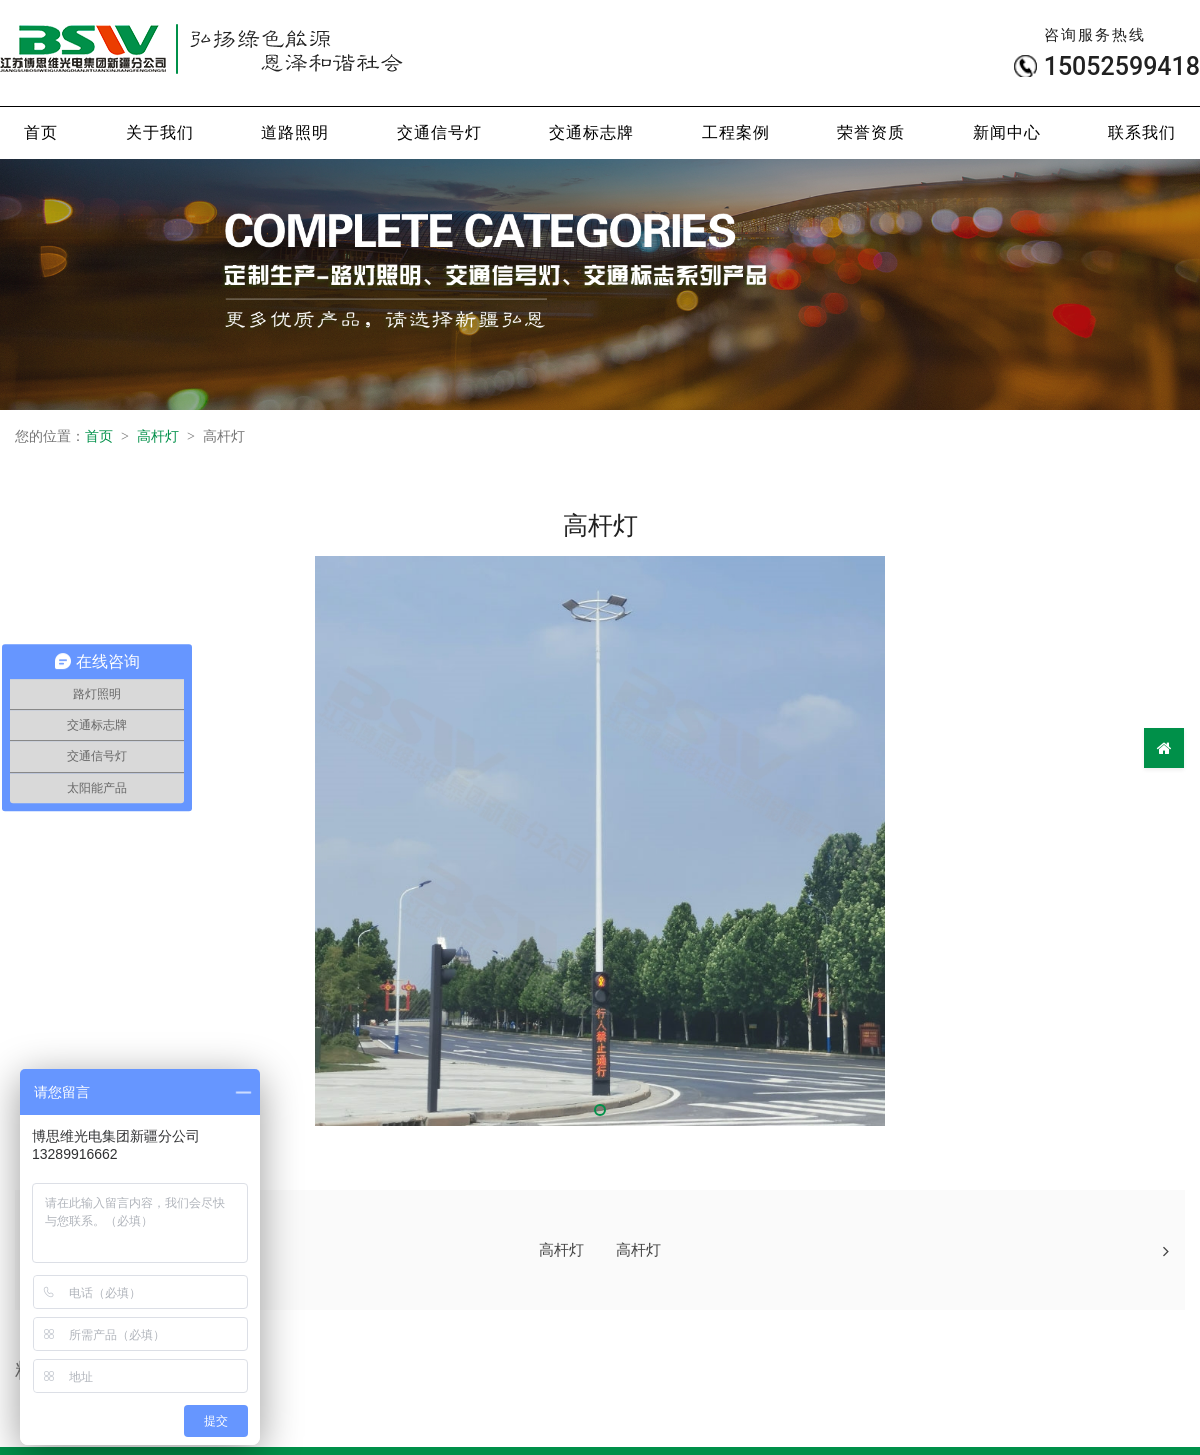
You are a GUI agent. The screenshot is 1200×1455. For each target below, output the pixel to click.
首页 (41, 132)
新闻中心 (1007, 132)
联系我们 (1142, 132)
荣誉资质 (871, 132)
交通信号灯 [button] (439, 132)
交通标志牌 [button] (591, 132)
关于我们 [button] (160, 132)
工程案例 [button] (736, 132)
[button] (600, 1110)
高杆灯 (158, 436)
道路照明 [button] (295, 132)
